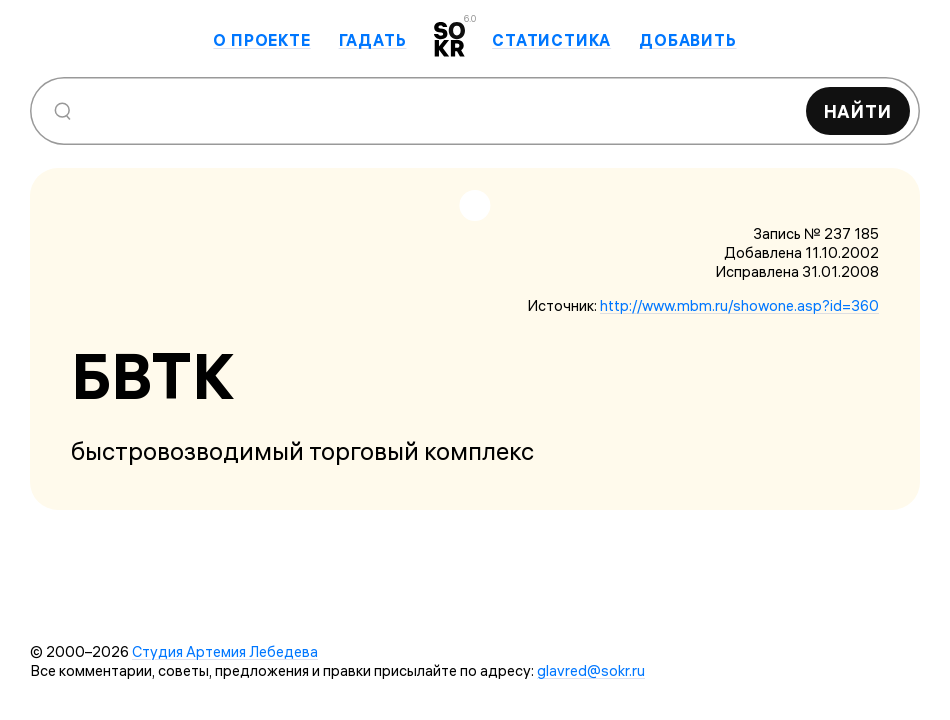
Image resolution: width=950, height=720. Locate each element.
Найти (858, 111)
